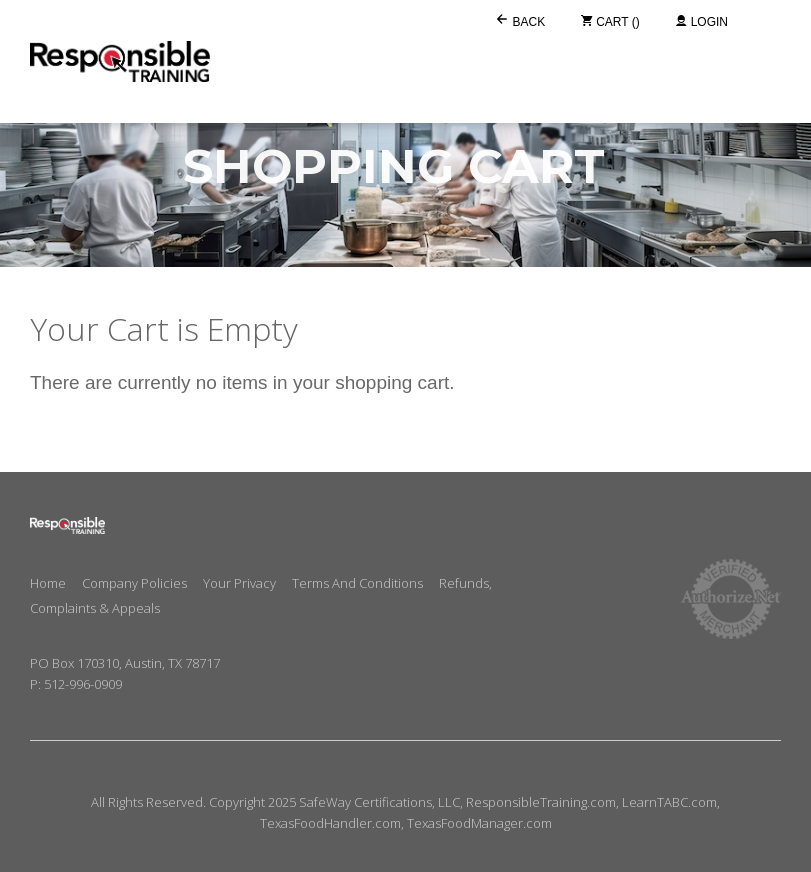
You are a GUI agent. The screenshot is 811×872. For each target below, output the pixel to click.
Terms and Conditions (357, 583)
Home (48, 583)
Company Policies (134, 583)
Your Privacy (239, 583)
